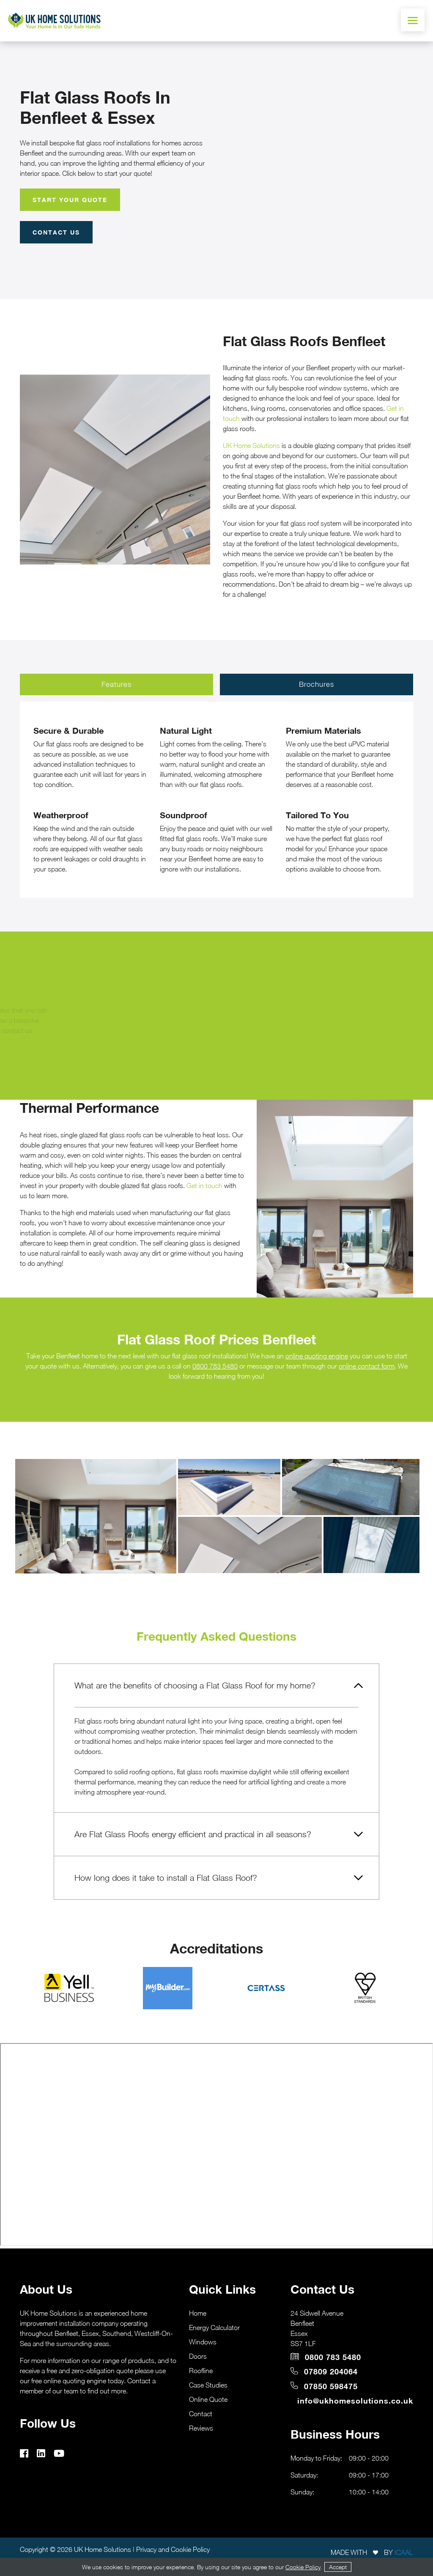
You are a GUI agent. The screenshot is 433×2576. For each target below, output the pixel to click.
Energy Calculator (214, 2327)
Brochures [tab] (316, 684)
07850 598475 (324, 2386)
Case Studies (208, 2385)
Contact (200, 2414)
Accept (338, 2567)
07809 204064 (324, 2372)
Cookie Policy (303, 2567)
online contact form (367, 1366)
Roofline (201, 2370)
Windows (202, 2342)
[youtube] (62, 2454)
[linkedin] (44, 2454)
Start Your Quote (70, 199)
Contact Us (56, 232)
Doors (198, 2356)
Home (197, 2313)
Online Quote (208, 2399)
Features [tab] (116, 684)
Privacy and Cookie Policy (173, 2549)
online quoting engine (316, 1356)
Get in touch (204, 1185)
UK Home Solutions (251, 445)
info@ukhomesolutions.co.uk (355, 2400)
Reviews (201, 2428)
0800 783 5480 (215, 1366)
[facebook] (27, 2454)
